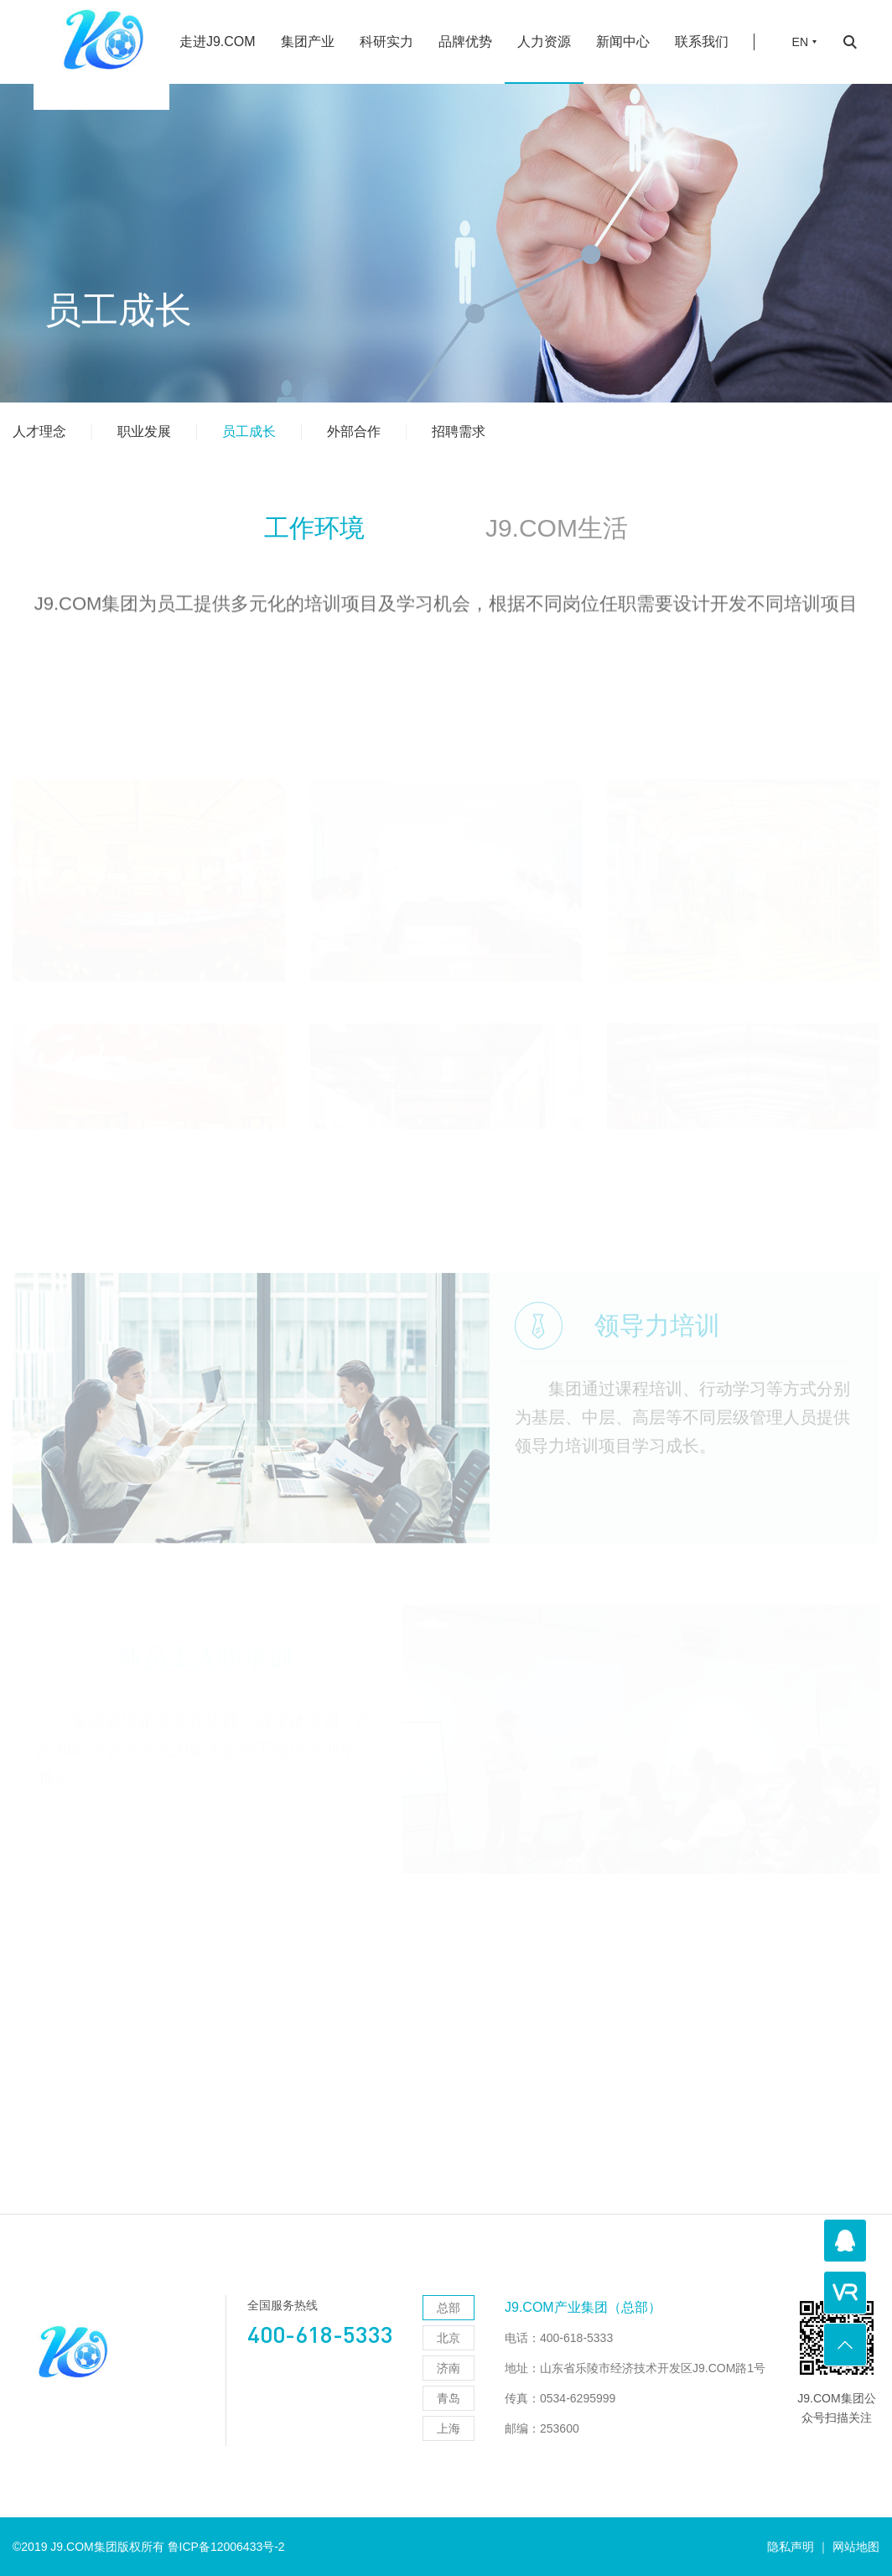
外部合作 (354, 431)
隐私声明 (790, 2546)
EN (800, 30)
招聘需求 (458, 431)
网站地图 (855, 2546)
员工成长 (249, 431)
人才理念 (39, 431)
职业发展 (144, 431)
